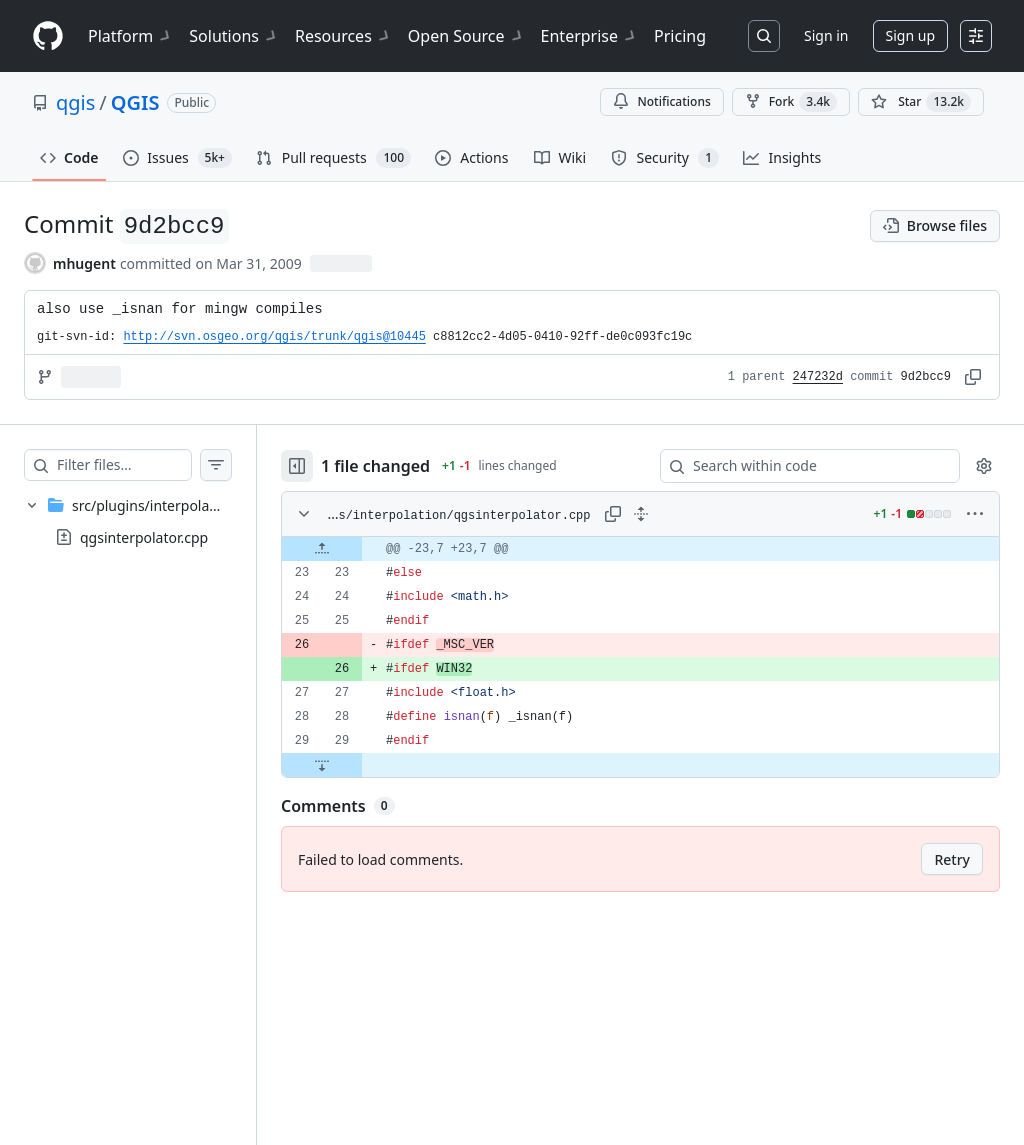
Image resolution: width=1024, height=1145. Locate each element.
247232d (818, 377)
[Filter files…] (144, 465)
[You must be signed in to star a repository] (921, 102)
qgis (75, 102)
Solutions (234, 36)
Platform (130, 36)
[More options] (975, 514)
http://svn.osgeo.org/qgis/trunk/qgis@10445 (274, 337)
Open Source (466, 36)
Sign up (910, 35)
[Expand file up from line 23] (362, 549)
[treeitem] (148, 521)
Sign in (826, 35)
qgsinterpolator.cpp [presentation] (144, 537)
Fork (791, 102)
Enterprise (589, 36)
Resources (343, 36)
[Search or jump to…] (764, 36)
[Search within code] (800, 466)
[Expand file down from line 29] (362, 765)
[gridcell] (660, 549)
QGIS (135, 102)
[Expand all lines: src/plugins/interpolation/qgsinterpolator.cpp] (661, 514)
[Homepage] (48, 36)
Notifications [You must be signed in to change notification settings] (661, 101)
